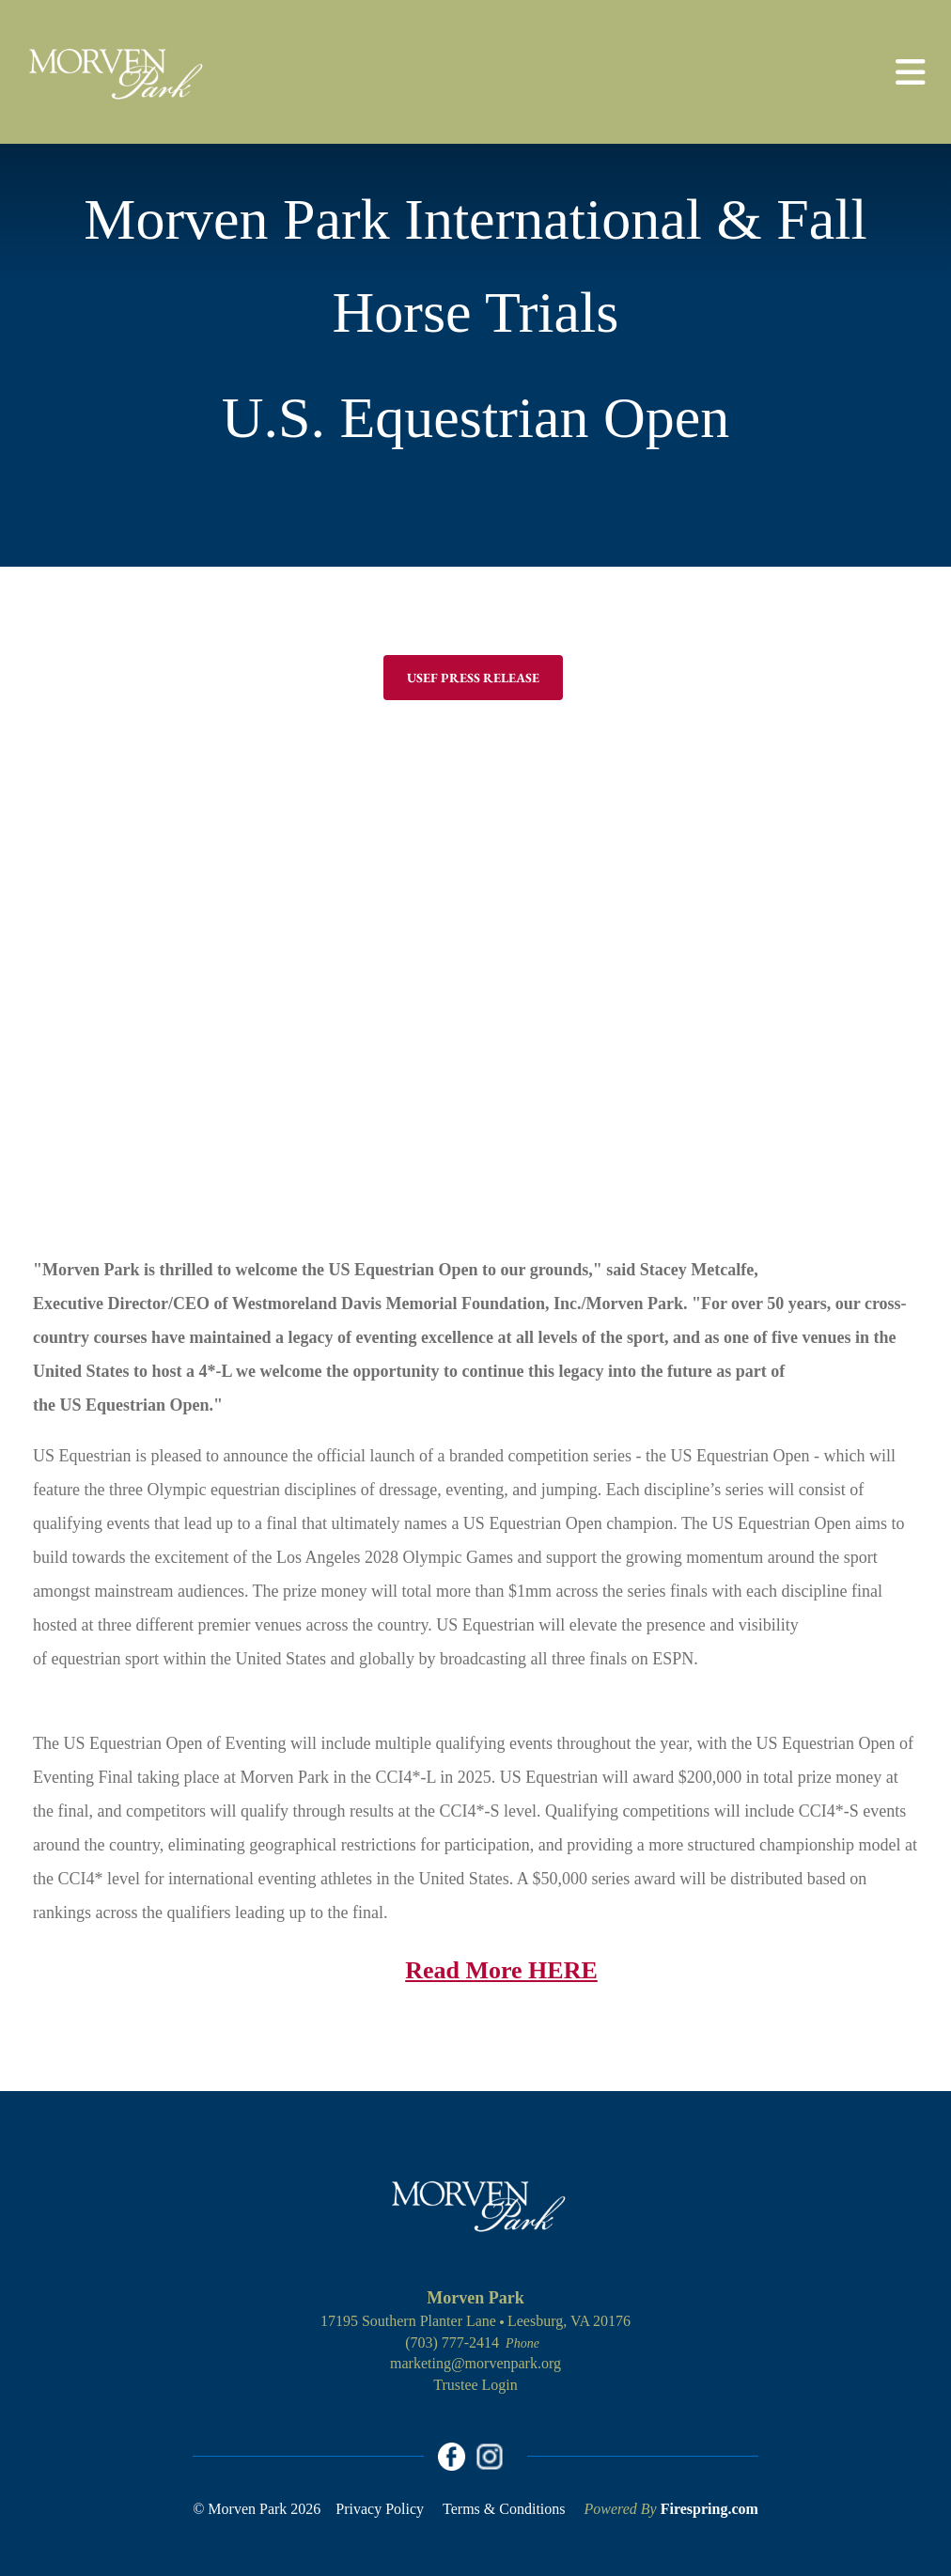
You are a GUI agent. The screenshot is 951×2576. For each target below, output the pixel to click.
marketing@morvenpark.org (475, 2363)
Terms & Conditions (504, 2509)
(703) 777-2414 (452, 2342)
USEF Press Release (473, 677)
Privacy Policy (379, 2509)
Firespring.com (709, 2509)
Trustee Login (475, 2385)
